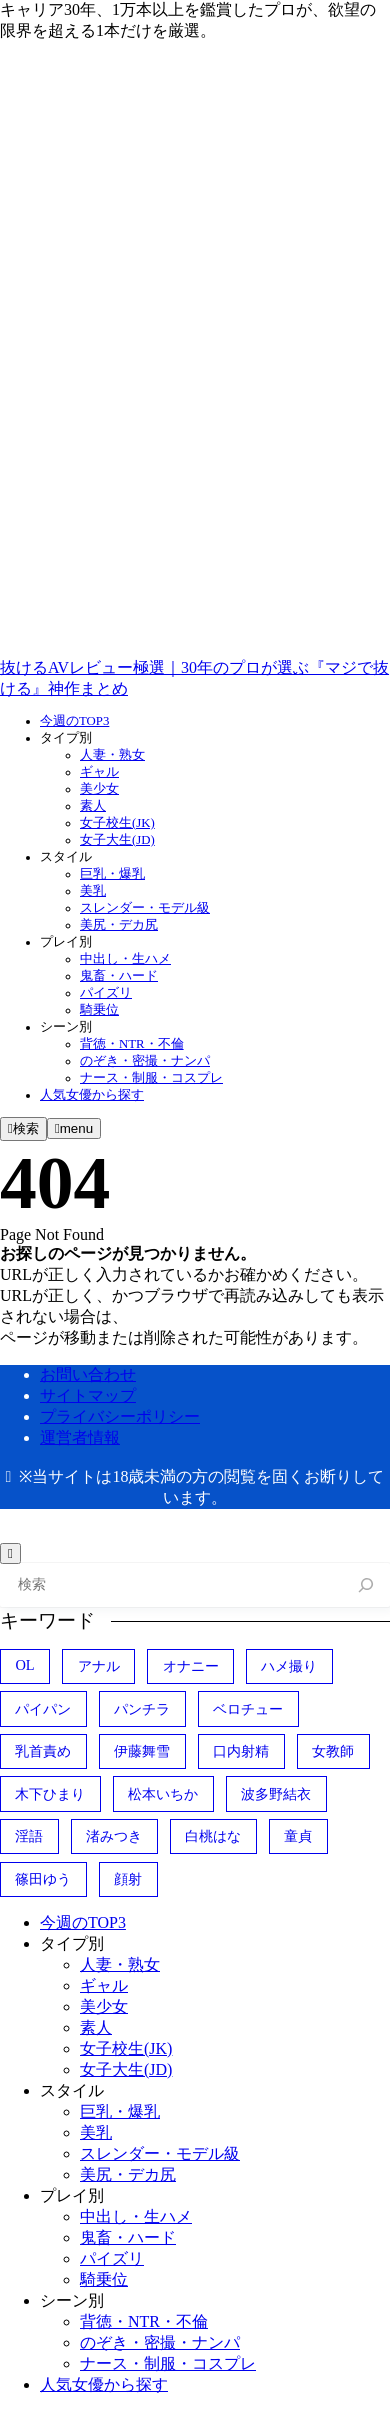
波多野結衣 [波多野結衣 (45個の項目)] (276, 1794)
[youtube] (150, 341)
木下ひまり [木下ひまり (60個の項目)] (50, 1794)
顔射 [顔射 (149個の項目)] (128, 1879)
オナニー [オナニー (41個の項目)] (191, 1666)
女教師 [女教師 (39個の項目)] (333, 1751)
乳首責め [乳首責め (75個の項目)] (43, 1751)
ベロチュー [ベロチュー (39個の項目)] (248, 1709)
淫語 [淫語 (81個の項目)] (29, 1836)
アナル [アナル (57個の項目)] (99, 1666)
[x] (150, 495)
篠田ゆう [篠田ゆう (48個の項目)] (43, 1879)
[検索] (366, 1585)
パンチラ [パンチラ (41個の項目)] (142, 1709)
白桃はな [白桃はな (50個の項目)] (213, 1836)
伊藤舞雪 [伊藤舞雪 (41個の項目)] (142, 1751)
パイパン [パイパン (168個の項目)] (43, 1709)
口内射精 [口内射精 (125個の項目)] (241, 1751)
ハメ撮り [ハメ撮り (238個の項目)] (289, 1666)
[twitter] (150, 187)
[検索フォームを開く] (23, 1129)
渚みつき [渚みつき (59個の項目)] (114, 1836)
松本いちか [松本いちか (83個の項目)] (163, 1794)
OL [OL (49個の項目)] (24, 1665)
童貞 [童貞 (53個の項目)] (298, 1836)
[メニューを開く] (74, 1128)
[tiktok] (150, 649)
